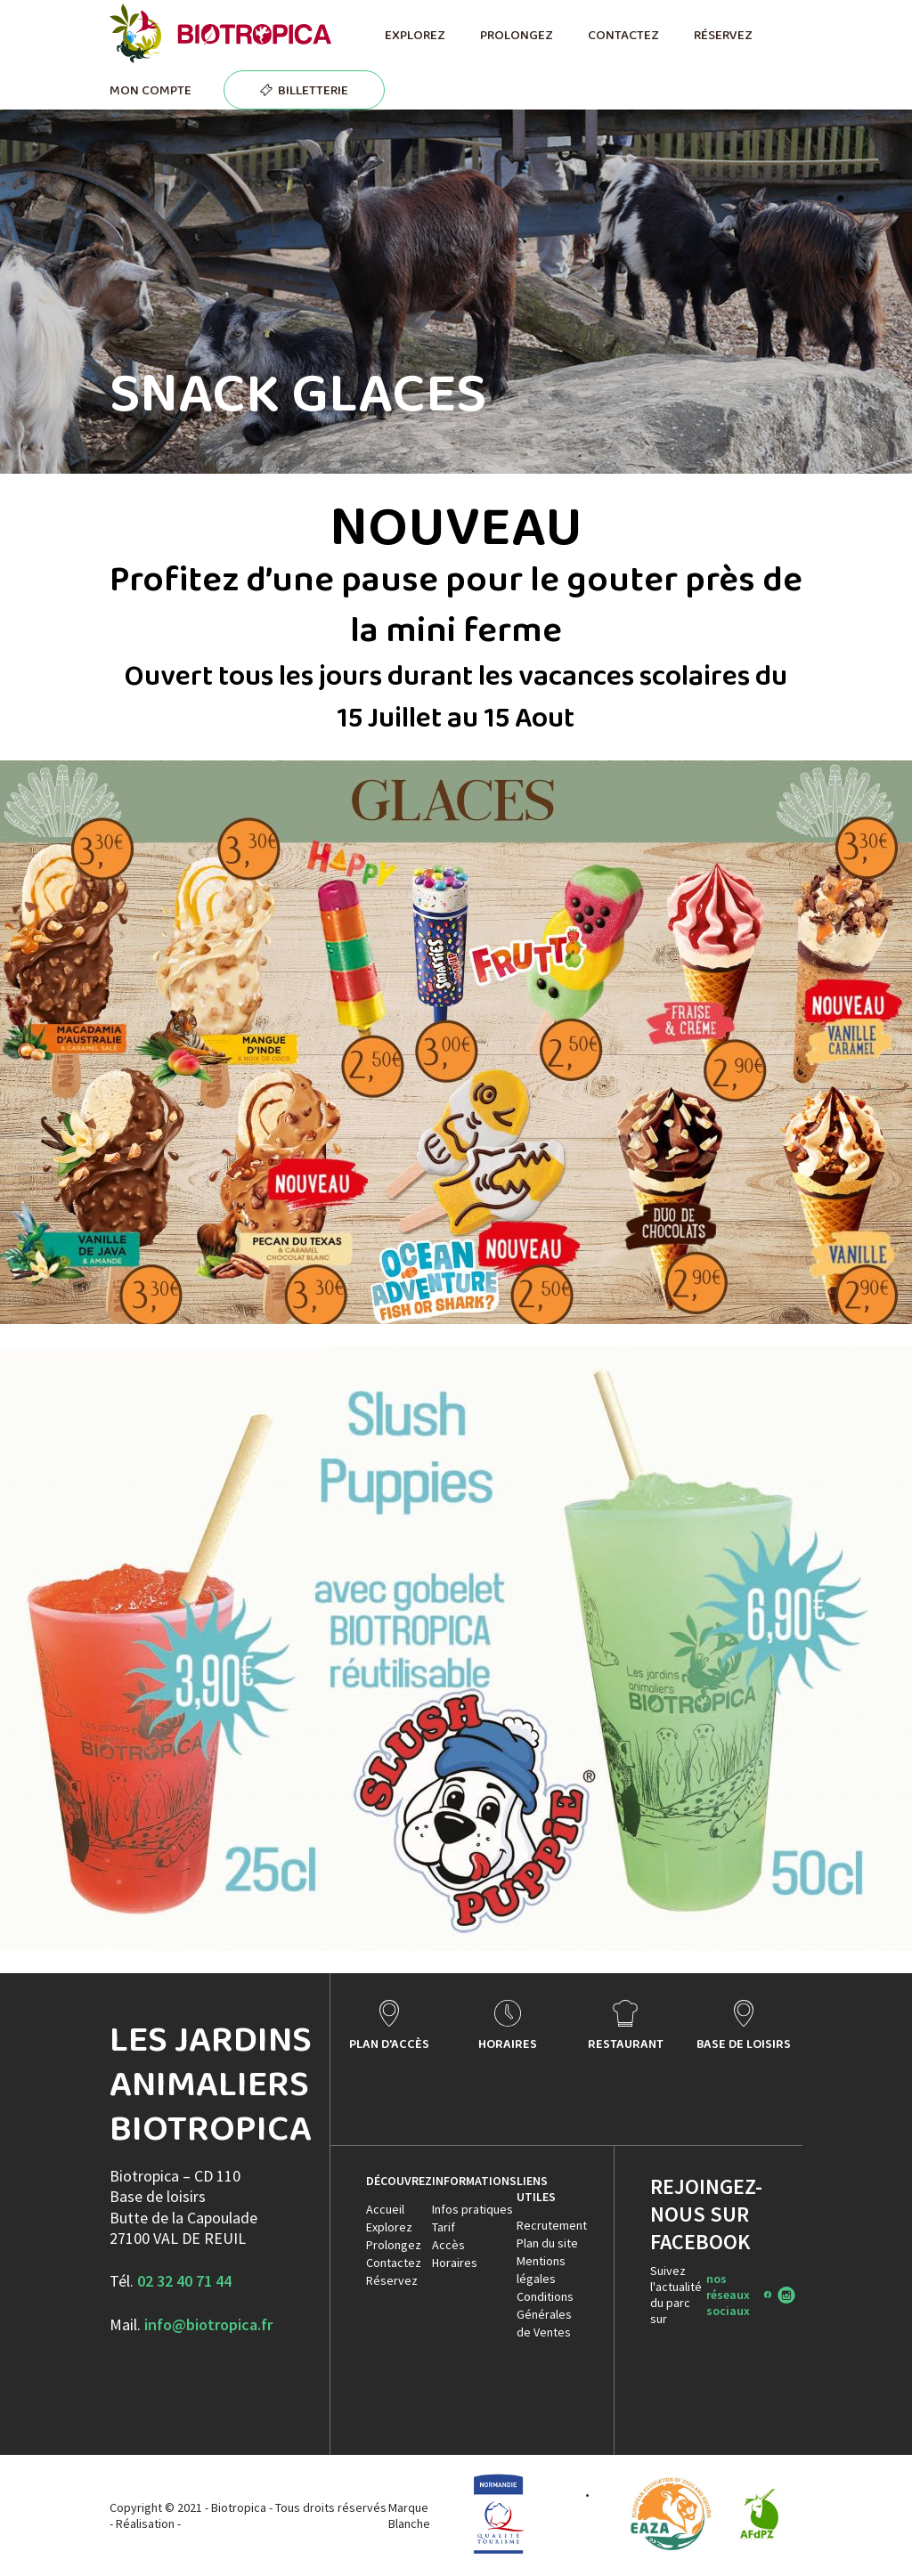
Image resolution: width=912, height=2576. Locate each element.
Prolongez (393, 2245)
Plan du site (547, 2243)
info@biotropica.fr (208, 2324)
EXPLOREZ (414, 35)
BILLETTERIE (313, 90)
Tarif (443, 2227)
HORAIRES (507, 2043)
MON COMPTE (150, 90)
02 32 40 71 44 (184, 2281)
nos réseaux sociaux (728, 2295)
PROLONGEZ (516, 35)
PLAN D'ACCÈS (389, 2043)
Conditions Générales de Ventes (545, 2314)
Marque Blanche (409, 2515)
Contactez (393, 2263)
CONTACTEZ (623, 35)
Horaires (454, 2263)
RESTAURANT (626, 2043)
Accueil (385, 2209)
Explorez (389, 2227)
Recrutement (552, 2225)
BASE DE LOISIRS (743, 2043)
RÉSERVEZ (723, 35)
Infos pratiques (472, 2209)
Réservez (392, 2280)
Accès (448, 2245)
